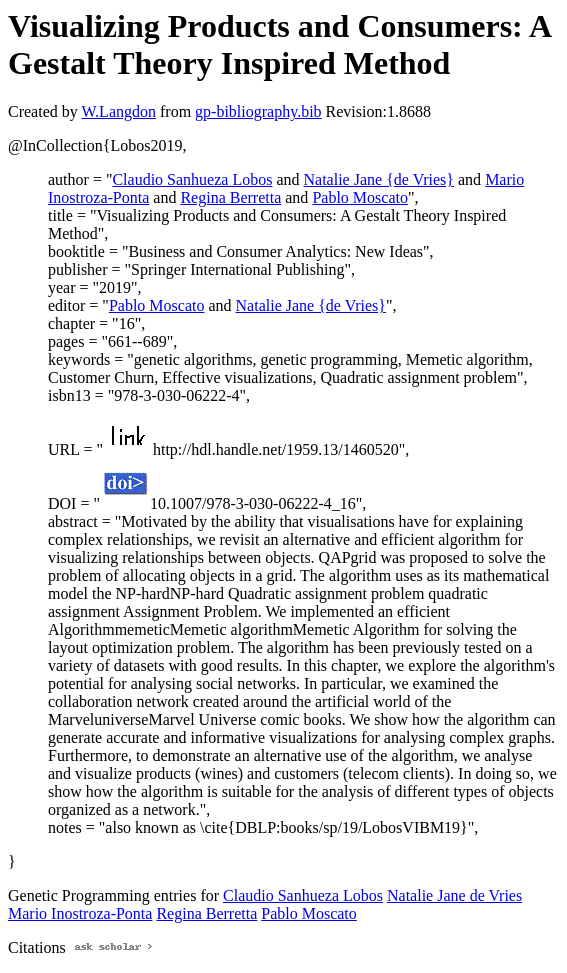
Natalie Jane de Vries (454, 895)
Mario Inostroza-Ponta (80, 913)
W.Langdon (118, 111)
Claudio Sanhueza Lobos (192, 179)
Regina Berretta (230, 197)
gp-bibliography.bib (258, 111)
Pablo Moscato (360, 197)
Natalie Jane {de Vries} (379, 179)
